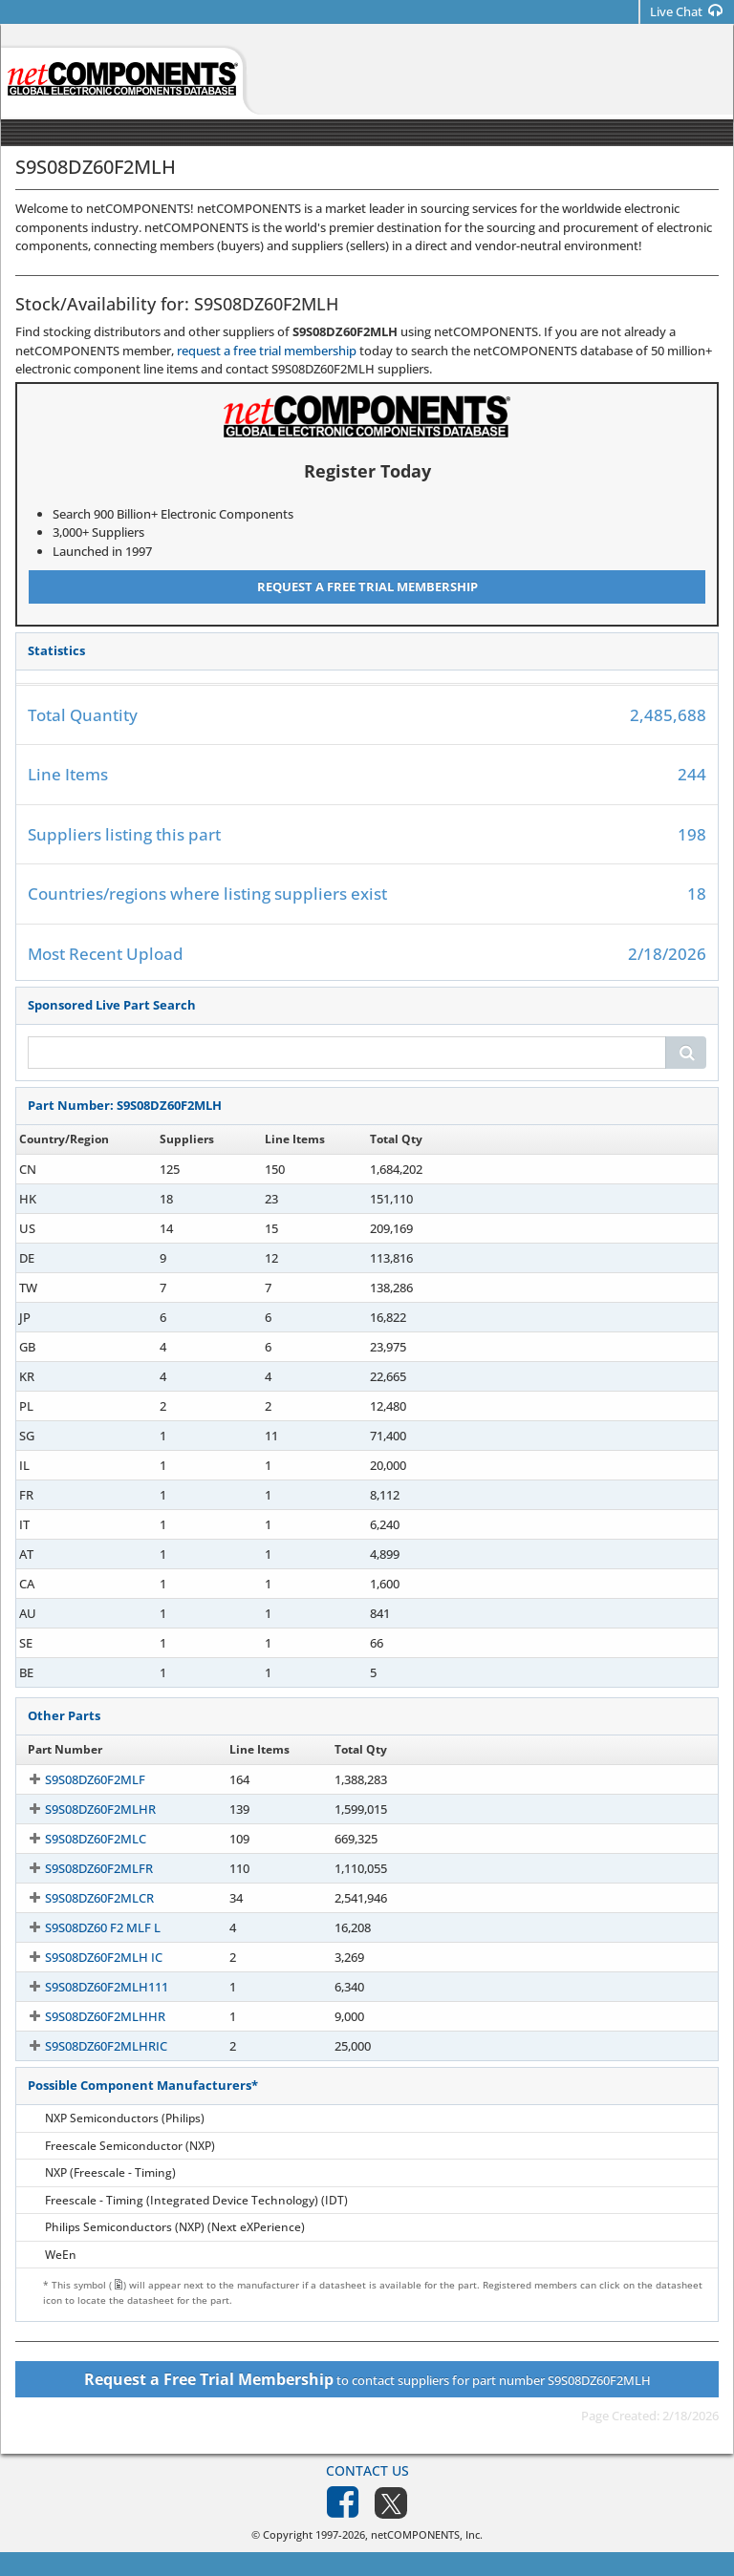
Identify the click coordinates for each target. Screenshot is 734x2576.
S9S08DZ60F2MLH (79, 1169)
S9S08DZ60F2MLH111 (89, 1986)
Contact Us (367, 2470)
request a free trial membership (266, 350)
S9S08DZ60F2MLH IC (86, 1957)
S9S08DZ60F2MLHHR (88, 2016)
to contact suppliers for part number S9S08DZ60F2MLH (367, 2379)
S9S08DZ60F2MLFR (82, 1868)
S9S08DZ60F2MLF (78, 1779)
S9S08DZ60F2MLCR (82, 1897)
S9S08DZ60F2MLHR (83, 1809)
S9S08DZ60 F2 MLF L (85, 1927)
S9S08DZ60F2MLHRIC (89, 2045)
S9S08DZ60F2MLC (78, 1838)
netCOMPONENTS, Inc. (427, 2534)
